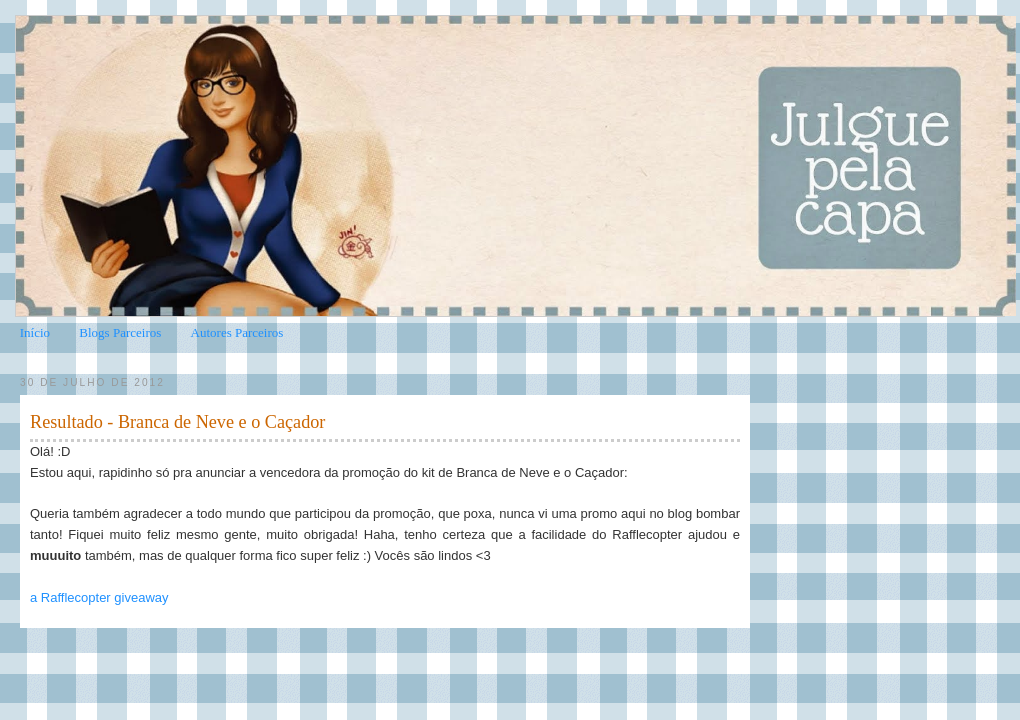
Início (35, 332)
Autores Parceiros (237, 332)
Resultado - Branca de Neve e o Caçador (177, 422)
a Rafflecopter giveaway (99, 597)
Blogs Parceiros (120, 332)
